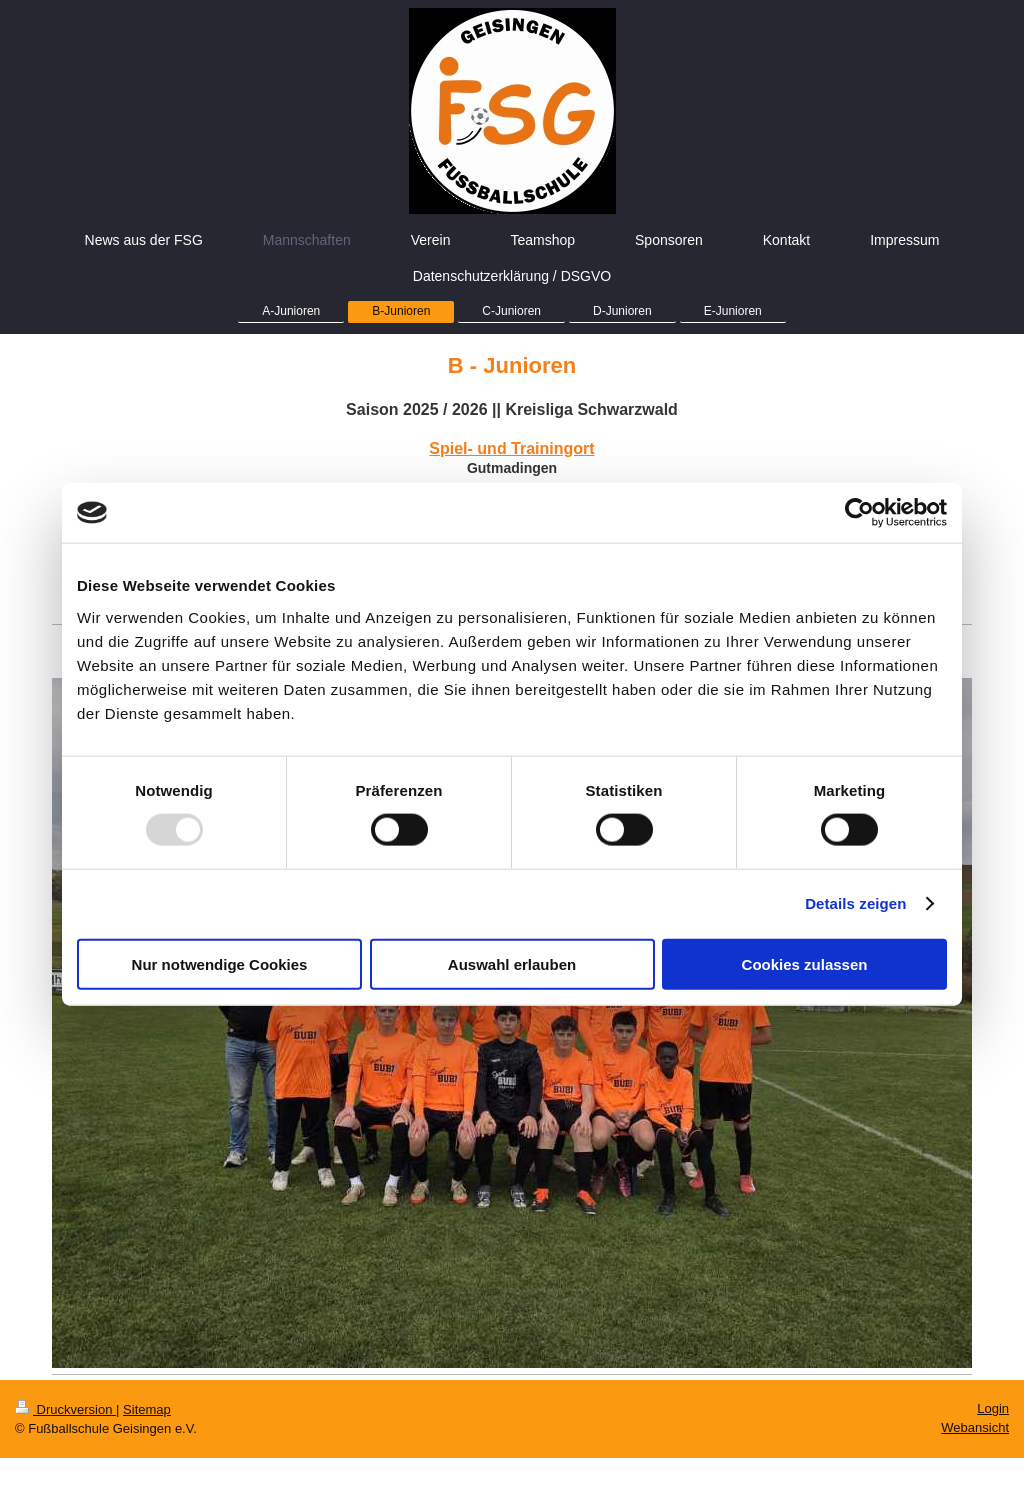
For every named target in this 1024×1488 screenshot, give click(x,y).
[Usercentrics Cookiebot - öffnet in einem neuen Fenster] (859, 513)
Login (993, 1408)
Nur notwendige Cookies (220, 963)
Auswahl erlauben (512, 963)
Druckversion (65, 1409)
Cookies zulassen (805, 963)
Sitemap (147, 1409)
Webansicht (975, 1427)
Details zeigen (855, 903)
